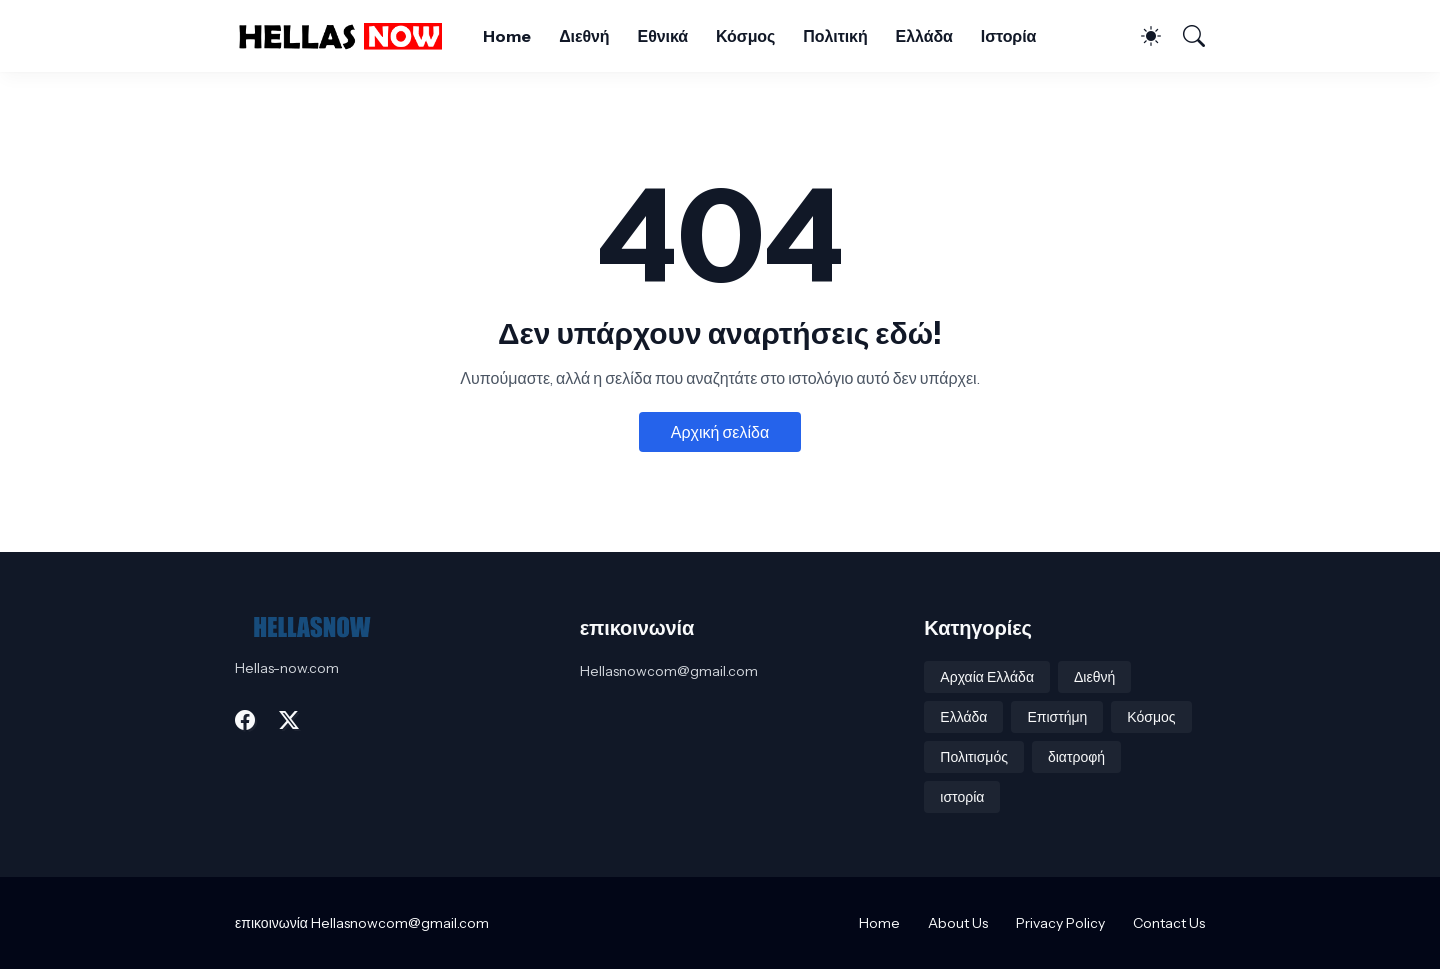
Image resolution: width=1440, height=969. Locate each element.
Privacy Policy (1060, 923)
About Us (958, 923)
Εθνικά (663, 36)
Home (507, 36)
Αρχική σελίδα (720, 432)
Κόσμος (745, 36)
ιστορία (962, 797)
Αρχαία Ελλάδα (987, 677)
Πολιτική (835, 36)
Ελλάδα (924, 36)
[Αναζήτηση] (1185, 36)
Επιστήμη (1057, 717)
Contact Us (1169, 923)
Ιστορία (1008, 36)
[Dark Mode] (1141, 36)
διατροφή (1076, 757)
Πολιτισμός (974, 757)
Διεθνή (584, 36)
